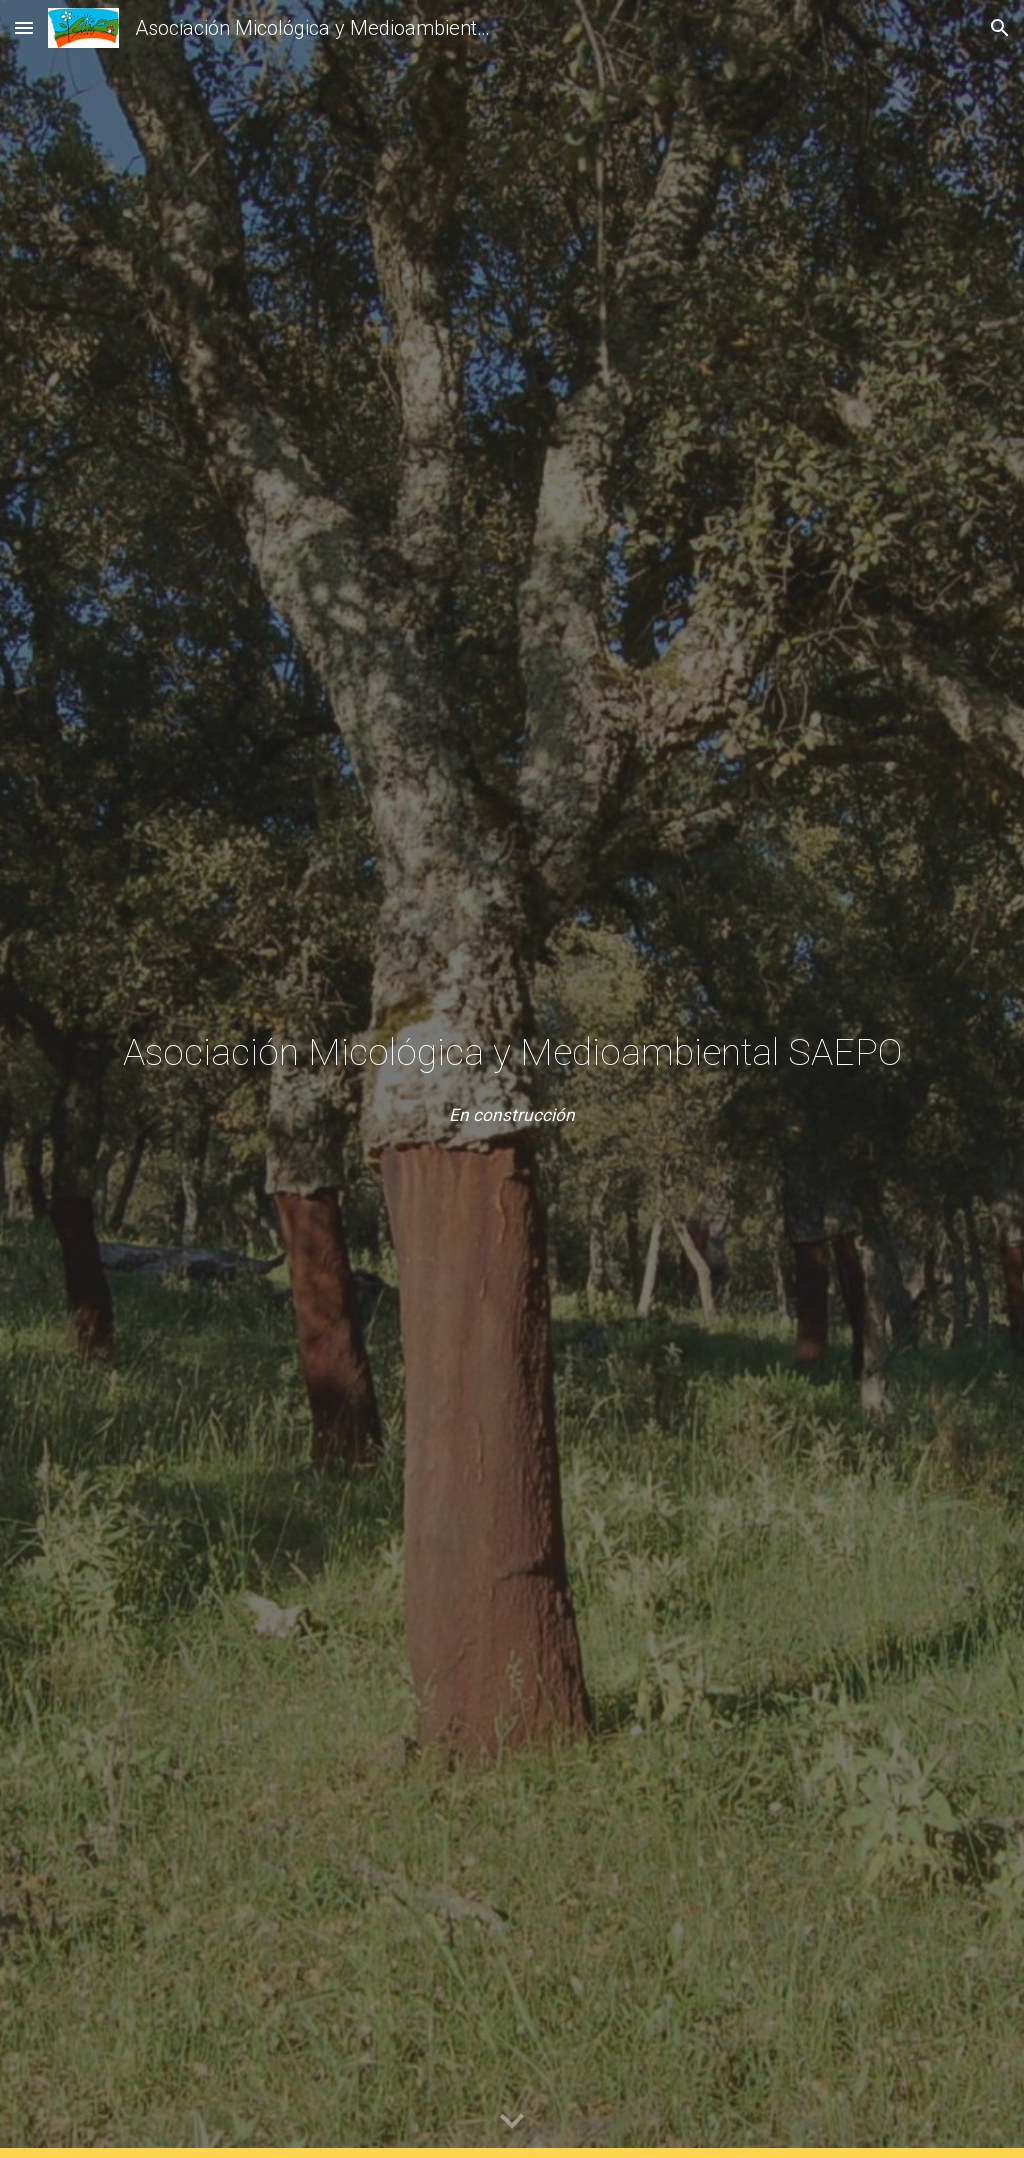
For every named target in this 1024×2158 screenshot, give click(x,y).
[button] (24, 27)
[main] (512, 1052)
